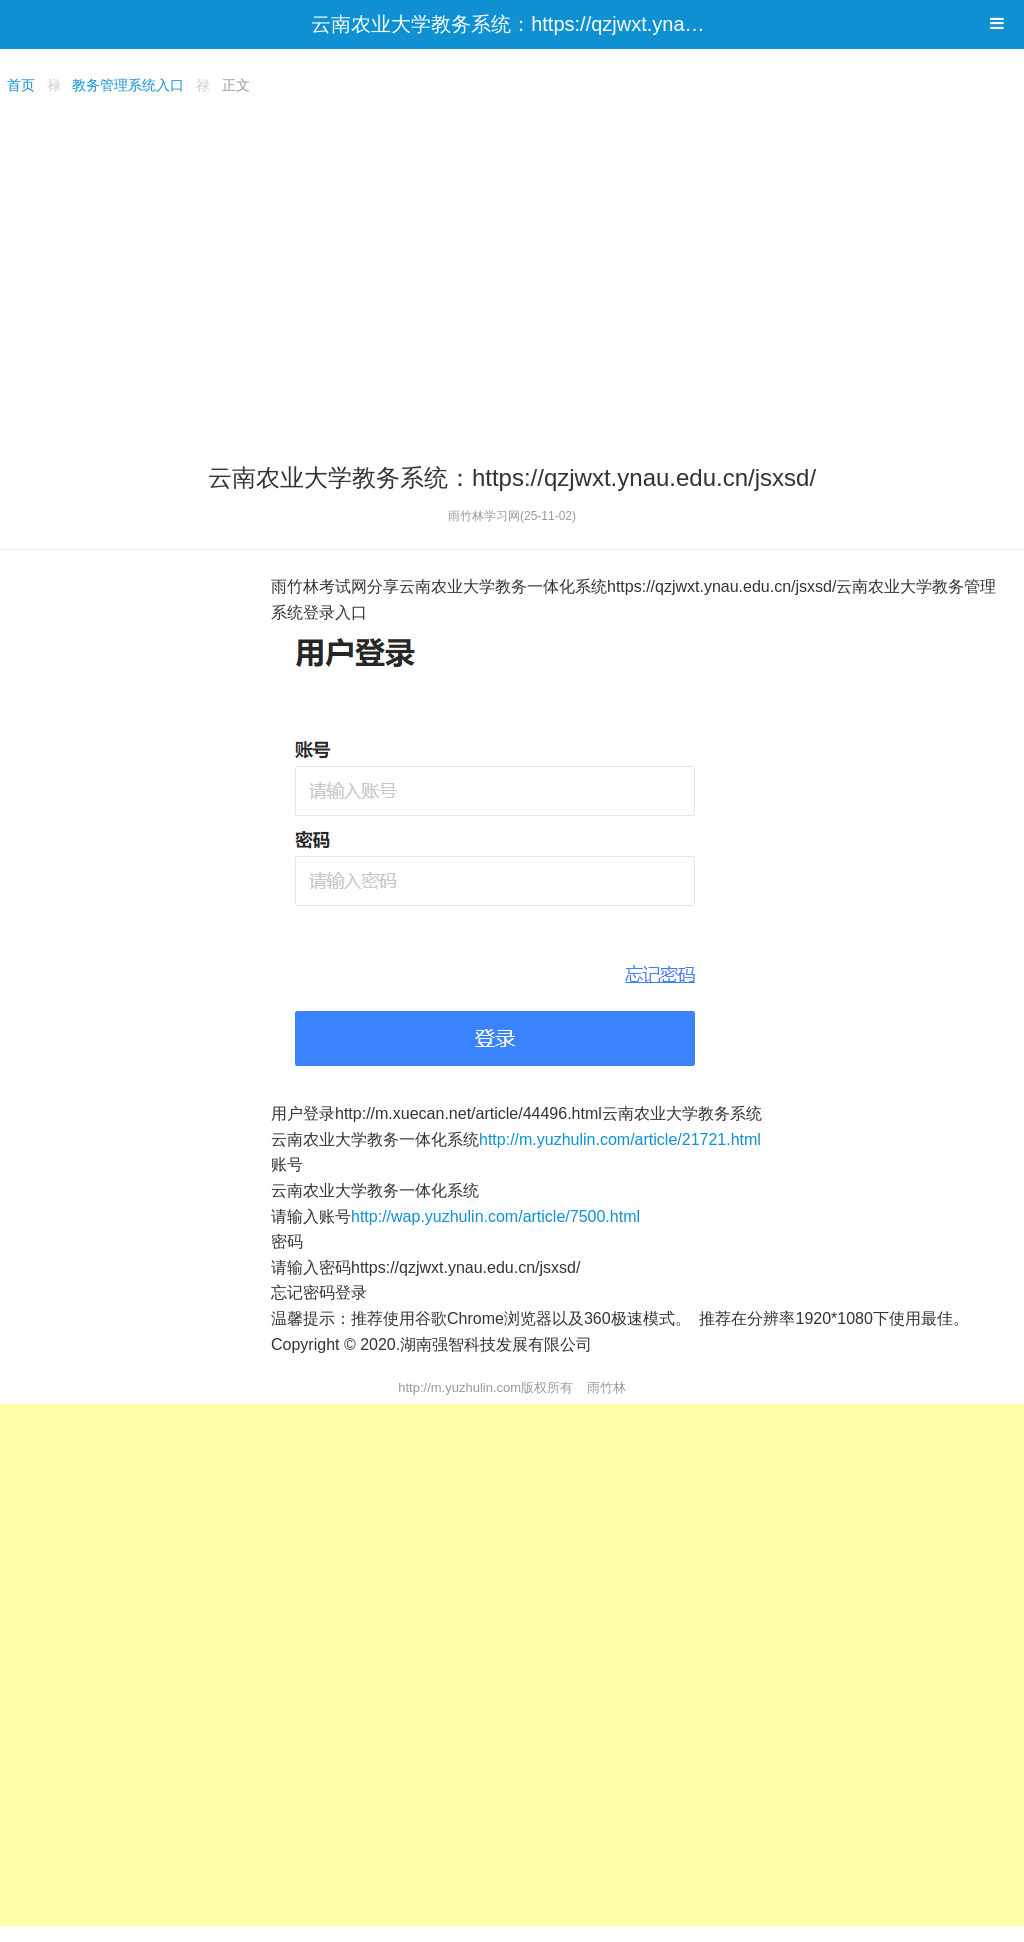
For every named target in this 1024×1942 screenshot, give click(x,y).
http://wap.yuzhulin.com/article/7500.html (495, 1216)
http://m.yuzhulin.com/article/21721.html (620, 1139)
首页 (21, 85)
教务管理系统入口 (128, 85)
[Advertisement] (512, 276)
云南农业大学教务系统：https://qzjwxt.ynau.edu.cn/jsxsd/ (564, 24)
